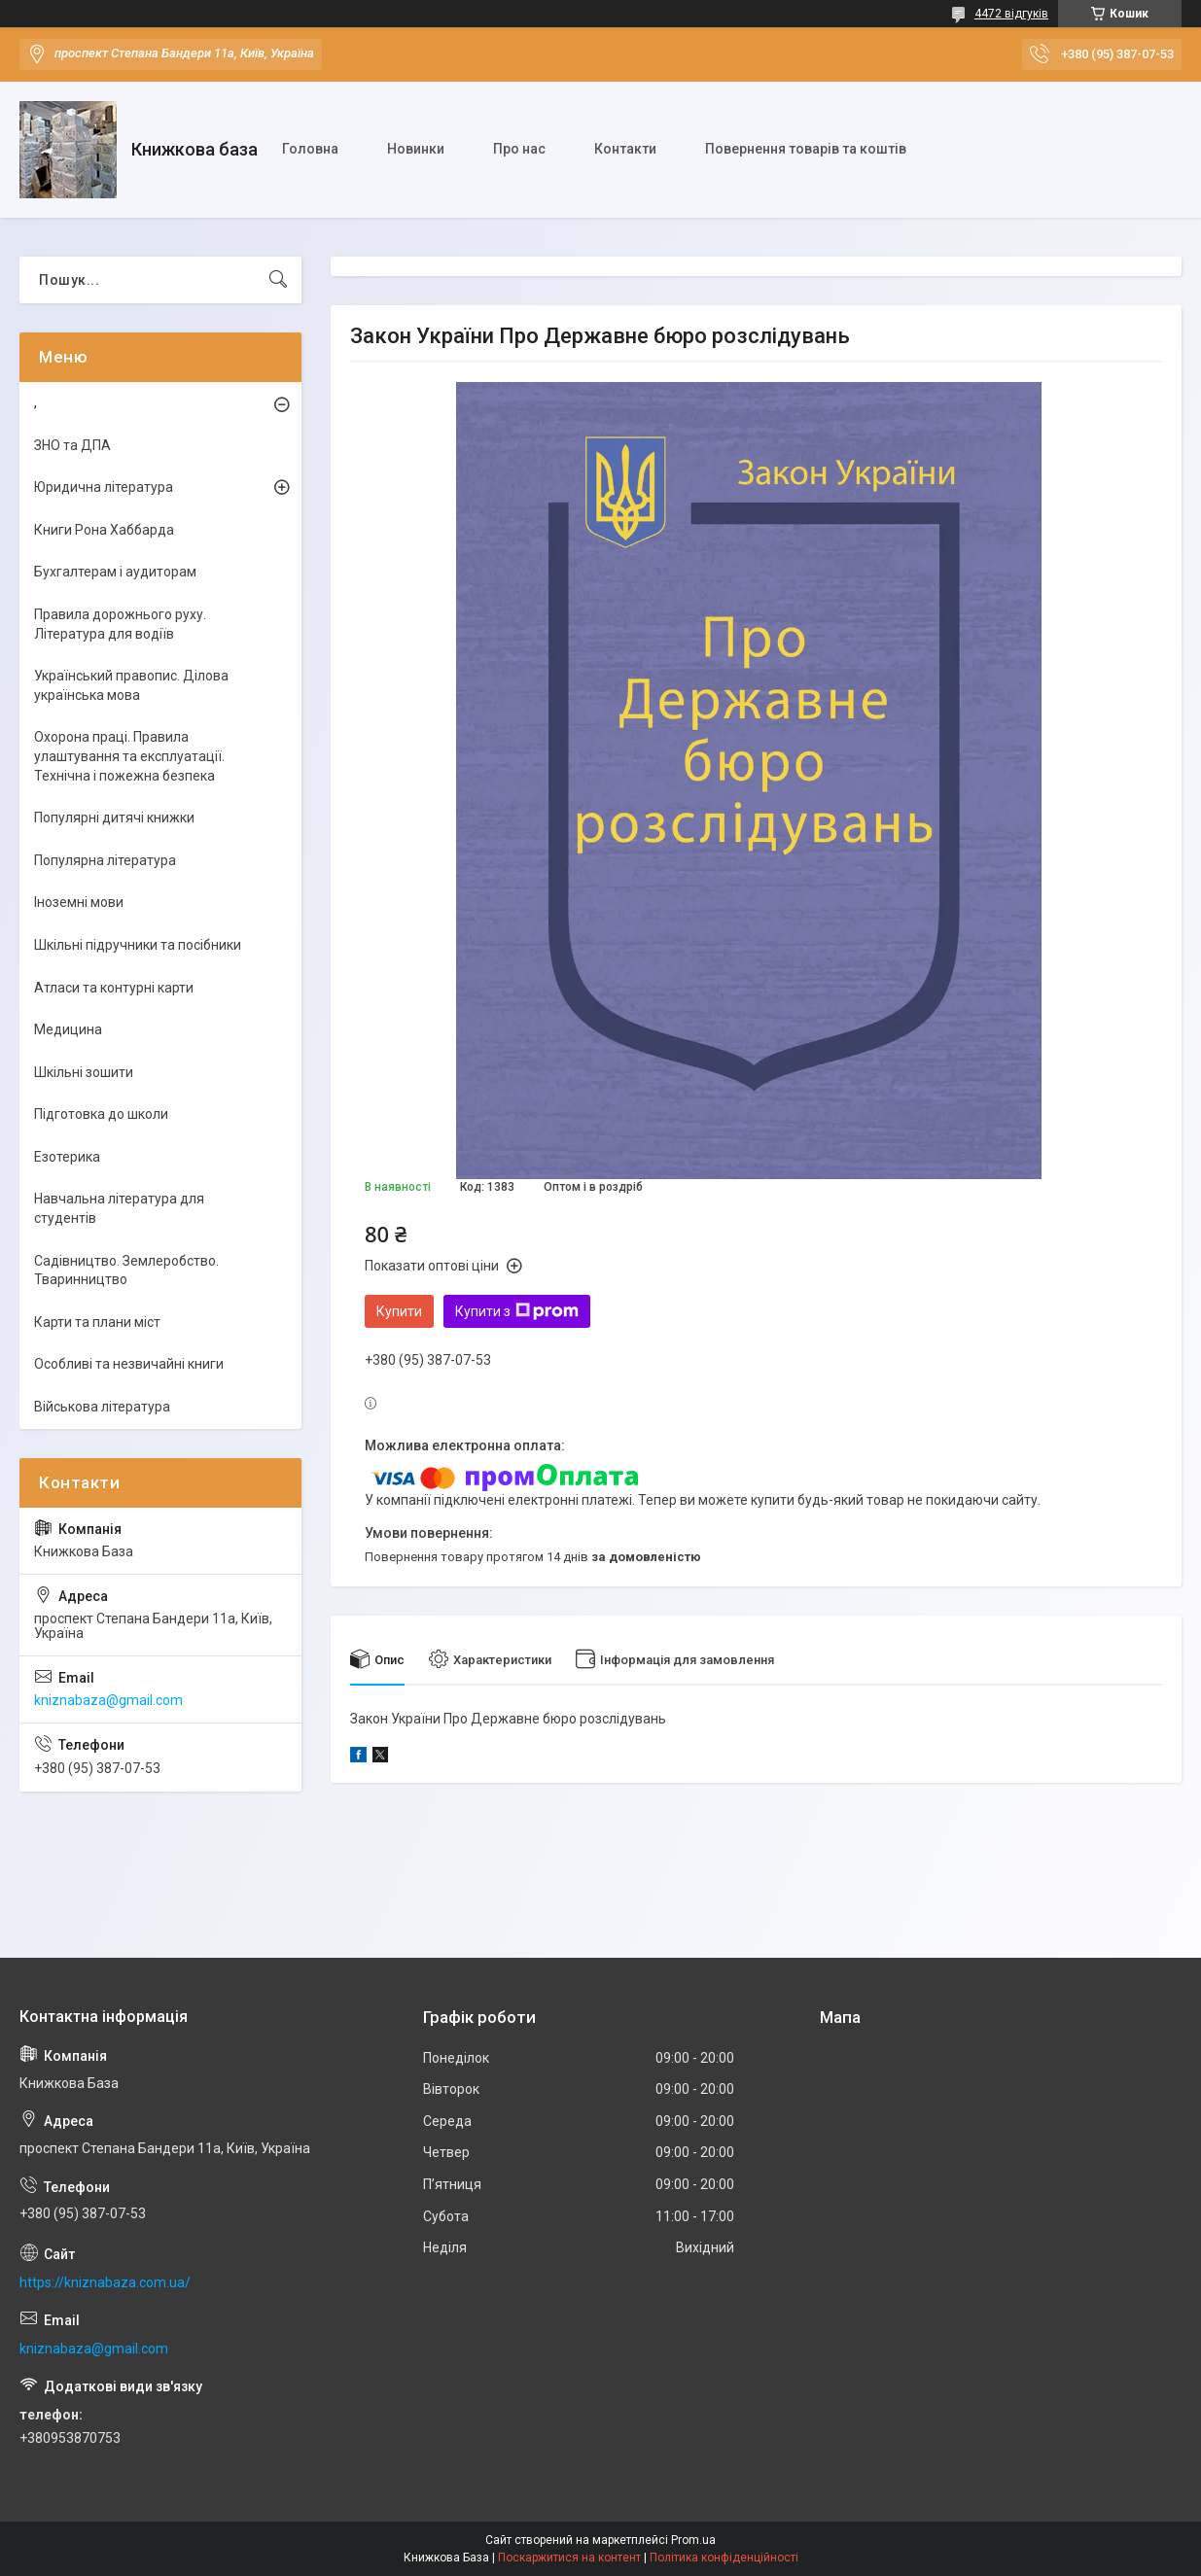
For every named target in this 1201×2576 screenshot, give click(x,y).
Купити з (517, 1311)
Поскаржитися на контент (569, 2557)
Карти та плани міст (97, 1322)
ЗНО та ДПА (72, 445)
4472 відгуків (1011, 13)
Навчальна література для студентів (119, 1208)
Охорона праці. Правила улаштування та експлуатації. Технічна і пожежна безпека (129, 756)
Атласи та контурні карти (114, 987)
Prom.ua (693, 2540)
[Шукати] (278, 280)
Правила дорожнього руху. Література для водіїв (120, 624)
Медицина (68, 1029)
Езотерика (67, 1157)
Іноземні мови (79, 902)
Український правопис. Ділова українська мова (131, 685)
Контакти (625, 149)
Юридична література (103, 487)
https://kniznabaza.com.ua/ (105, 2282)
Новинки (415, 149)
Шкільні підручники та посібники (137, 945)
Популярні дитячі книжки (114, 817)
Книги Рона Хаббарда (104, 530)
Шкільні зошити (83, 1072)
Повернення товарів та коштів (805, 149)
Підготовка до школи (101, 1114)
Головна (310, 149)
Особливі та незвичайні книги (129, 1364)
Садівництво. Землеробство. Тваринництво (126, 1270)
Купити (399, 1311)
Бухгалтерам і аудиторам (115, 571)
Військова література (102, 1406)
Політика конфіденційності (724, 2557)
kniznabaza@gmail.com (108, 1700)
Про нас (519, 149)
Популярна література (105, 860)
